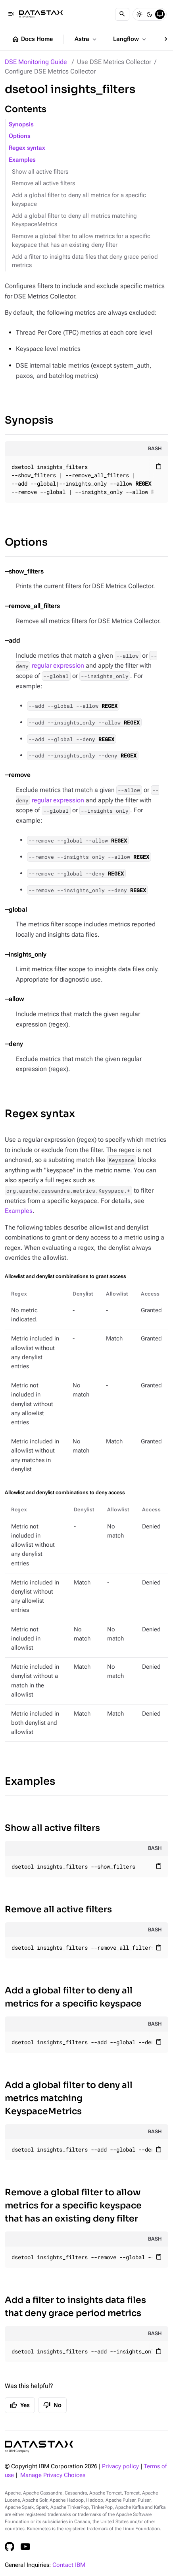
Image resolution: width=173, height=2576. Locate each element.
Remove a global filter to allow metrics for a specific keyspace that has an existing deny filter (81, 240)
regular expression (58, 665)
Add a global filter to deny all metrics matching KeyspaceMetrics (74, 220)
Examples (22, 160)
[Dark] (149, 14)
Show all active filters (40, 172)
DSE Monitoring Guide (36, 62)
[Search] (122, 14)
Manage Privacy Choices (52, 2475)
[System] (160, 14)
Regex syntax (27, 148)
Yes (20, 2405)
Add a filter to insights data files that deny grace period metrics (85, 261)
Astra (86, 39)
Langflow (130, 39)
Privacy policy (120, 2466)
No (52, 2405)
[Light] (139, 14)
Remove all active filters (43, 183)
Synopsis (21, 124)
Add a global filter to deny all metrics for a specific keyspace (79, 199)
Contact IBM (68, 2565)
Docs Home (32, 39)
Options (20, 136)
